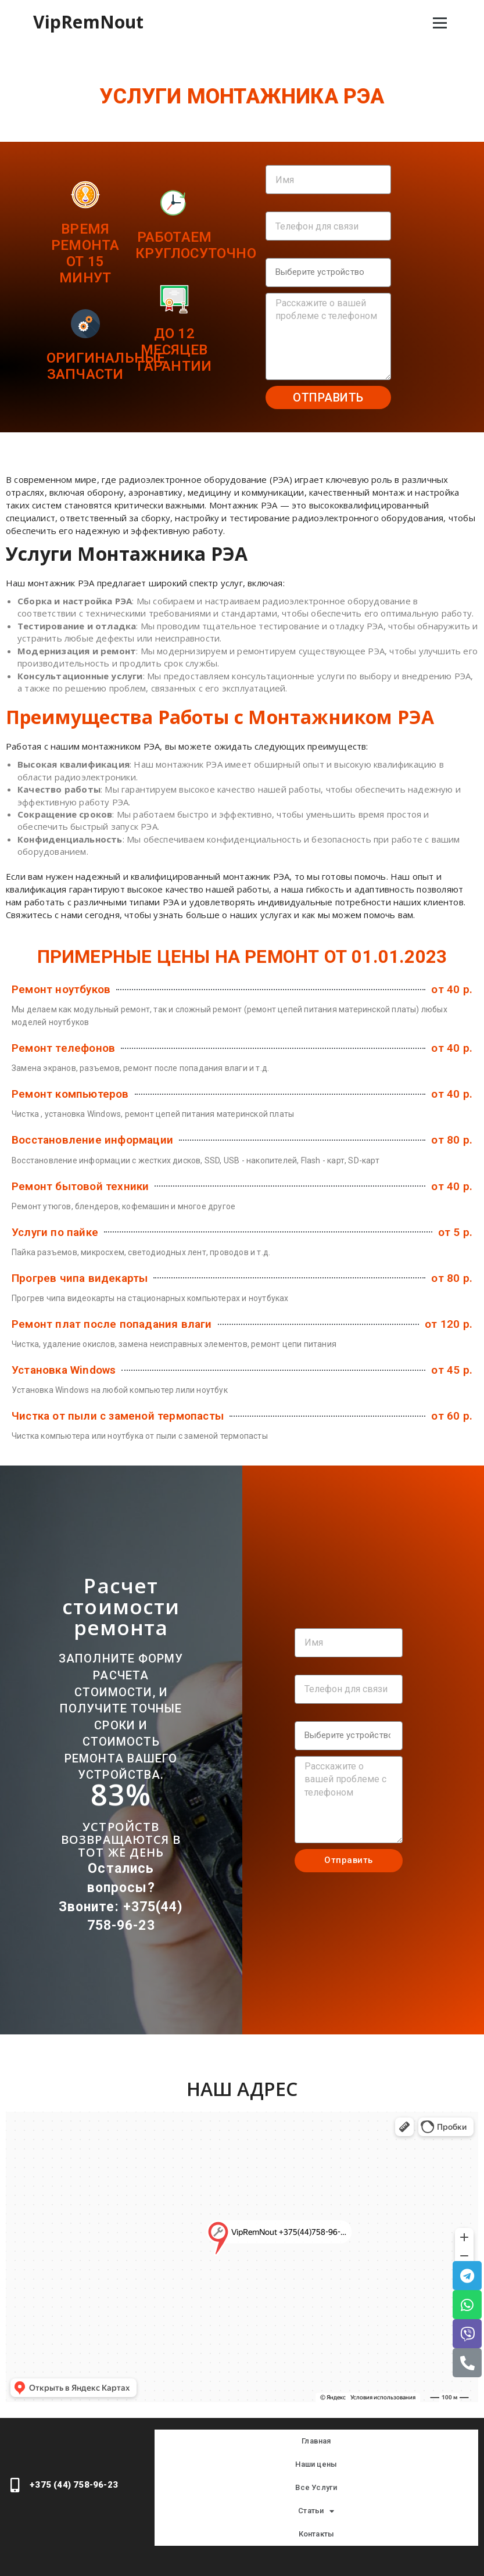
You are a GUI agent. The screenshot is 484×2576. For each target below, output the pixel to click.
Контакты (317, 2534)
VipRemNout (88, 22)
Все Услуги (316, 2487)
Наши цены (316, 2464)
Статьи (316, 2511)
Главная (316, 2441)
